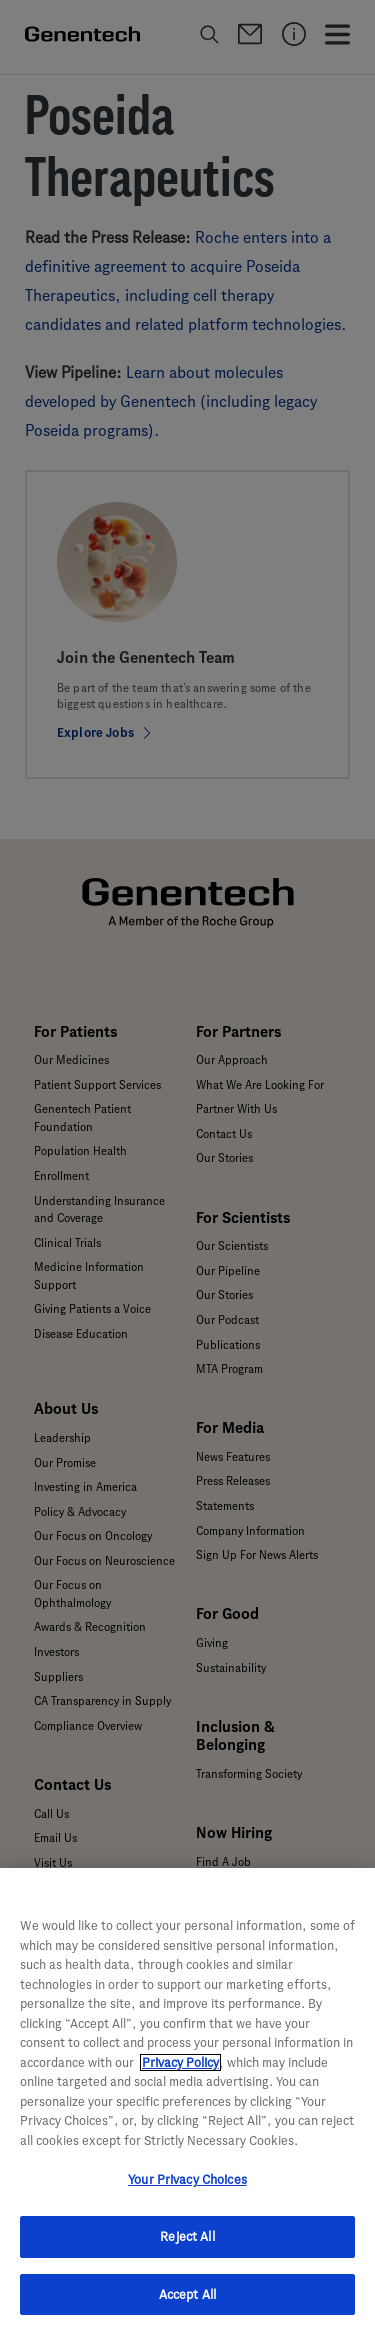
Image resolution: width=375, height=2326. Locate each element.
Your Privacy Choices (187, 2187)
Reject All (187, 2244)
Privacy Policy (180, 2069)
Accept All (187, 2301)
